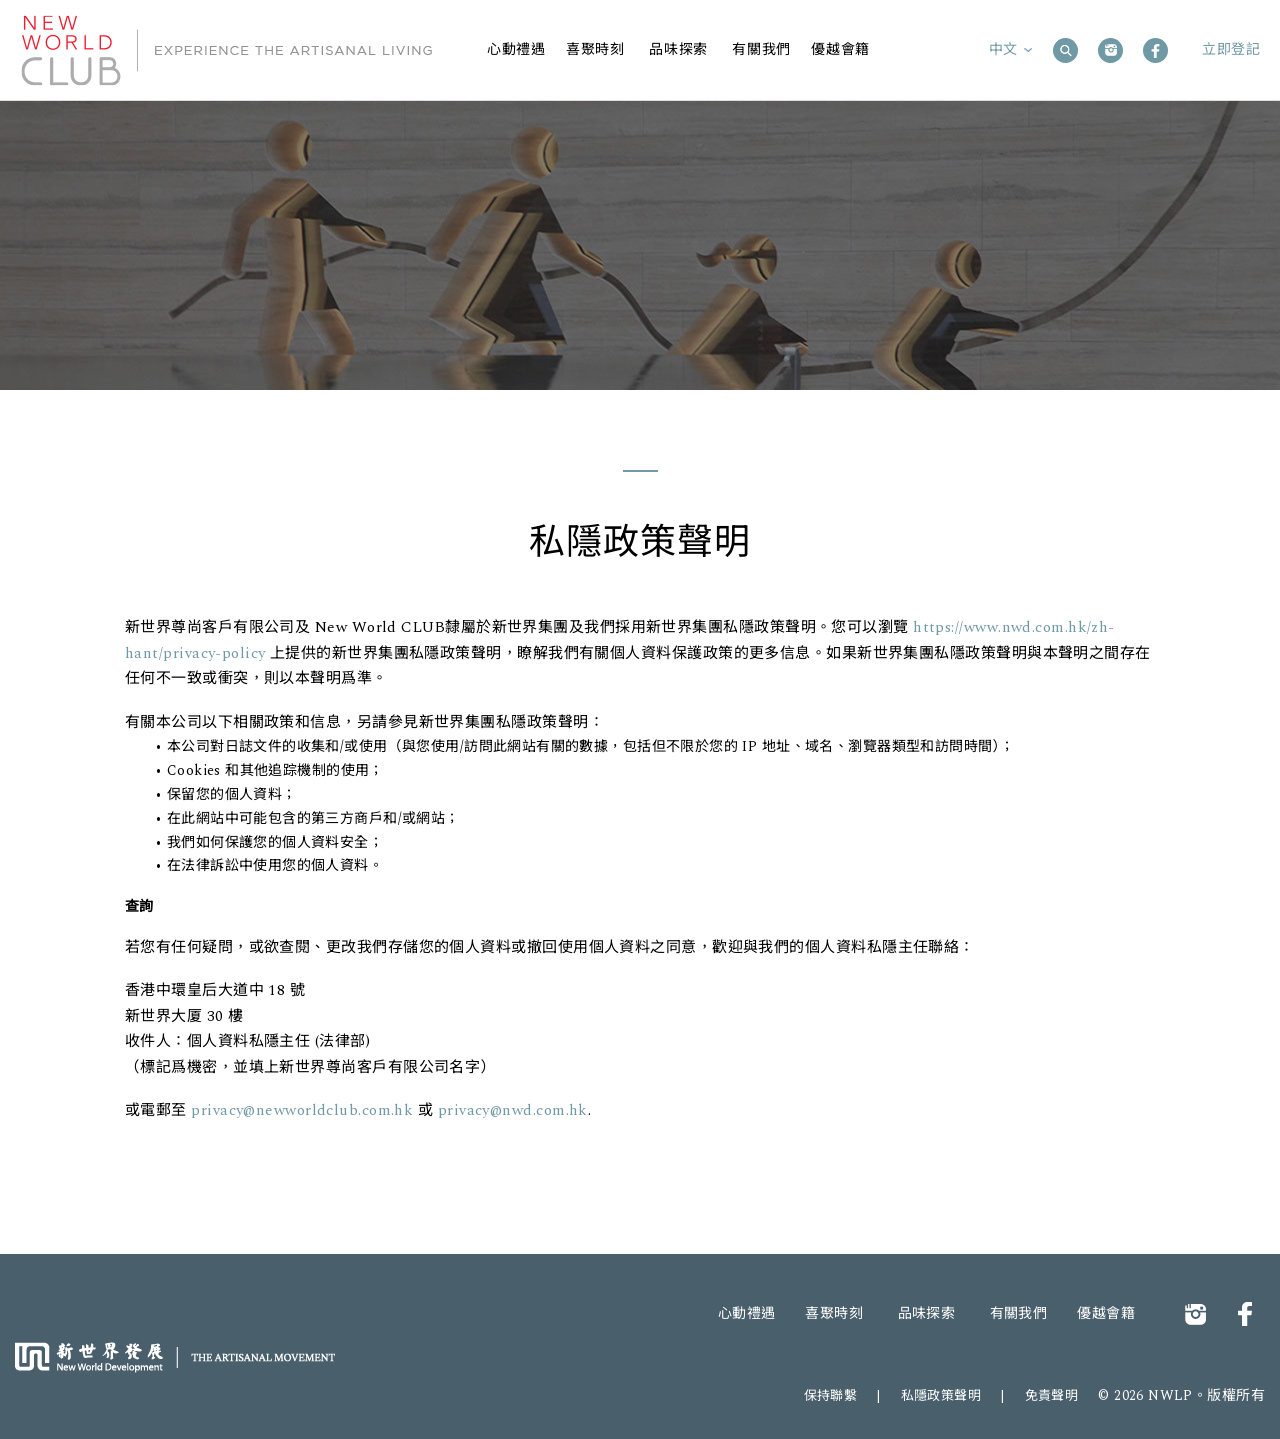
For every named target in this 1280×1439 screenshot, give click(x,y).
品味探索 (927, 1314)
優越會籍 (1106, 1314)
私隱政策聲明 (941, 1396)
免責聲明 (1052, 1396)
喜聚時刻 (834, 1314)
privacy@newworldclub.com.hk (304, 1110)
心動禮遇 (747, 1314)
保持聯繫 (831, 1396)
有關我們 (1019, 1314)
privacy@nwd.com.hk (513, 1110)
